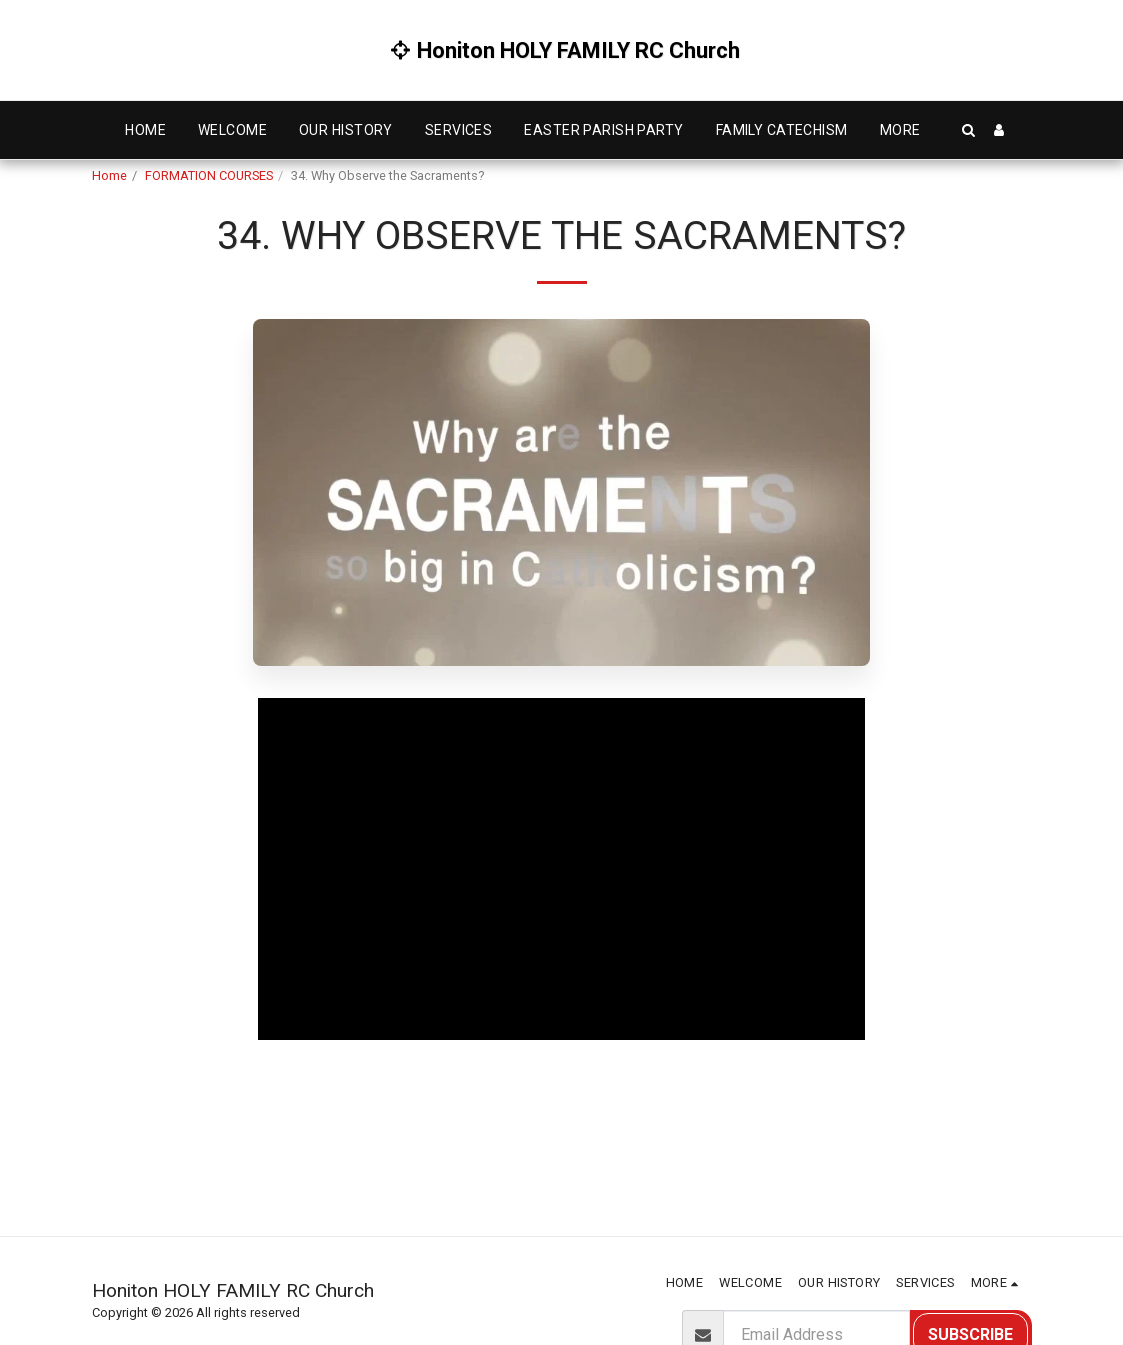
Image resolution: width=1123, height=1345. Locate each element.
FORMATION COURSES (209, 175)
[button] (969, 130)
